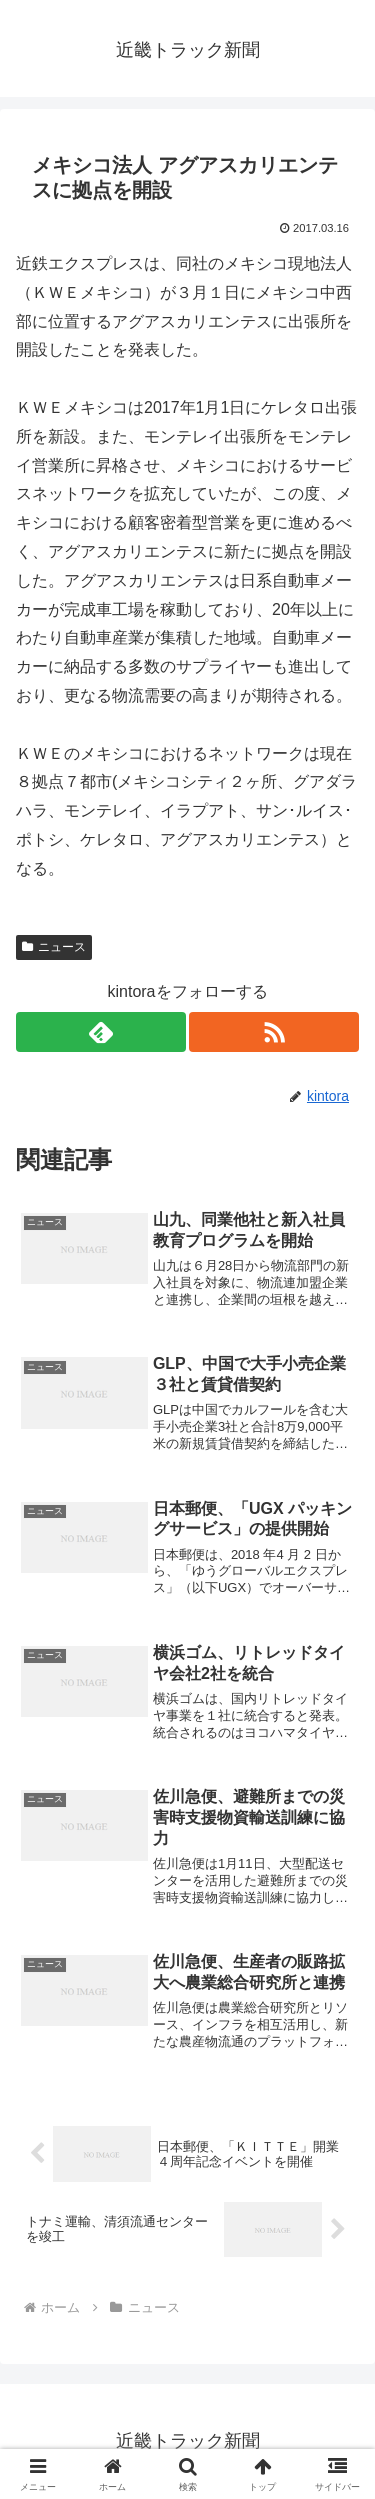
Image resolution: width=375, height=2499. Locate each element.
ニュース (54, 947)
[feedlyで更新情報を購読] (101, 1032)
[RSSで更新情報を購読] (274, 1032)
